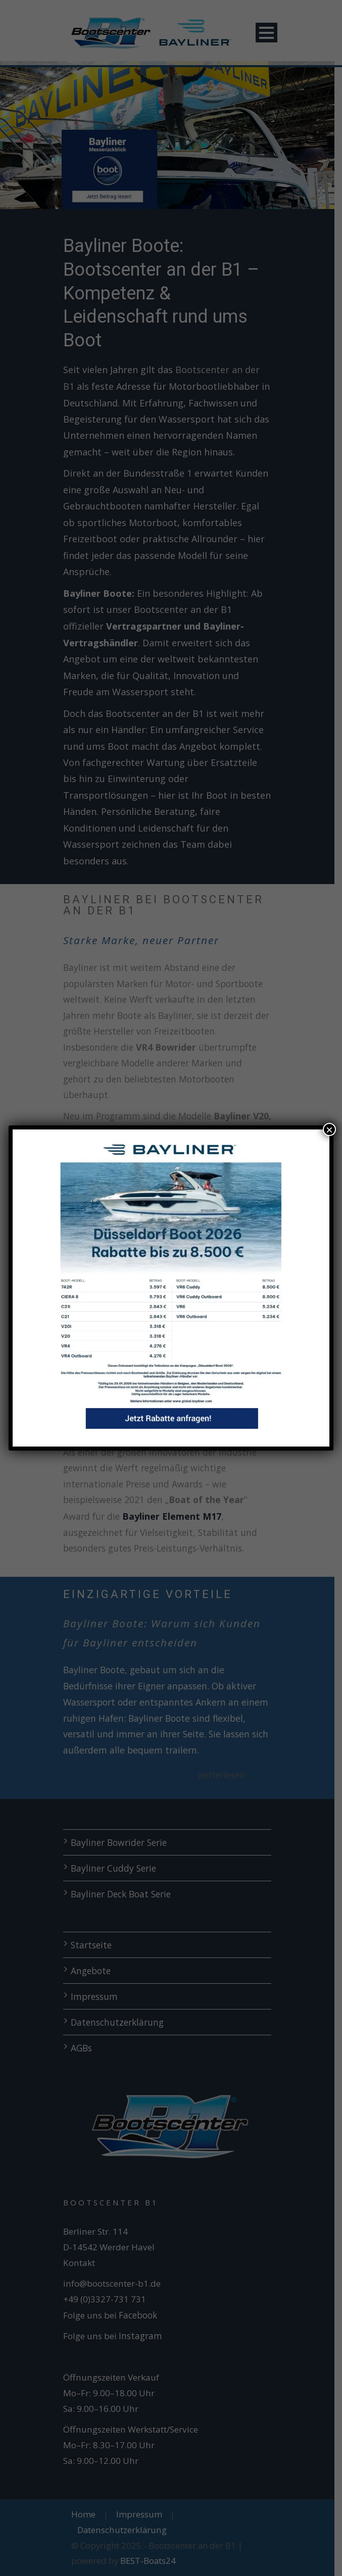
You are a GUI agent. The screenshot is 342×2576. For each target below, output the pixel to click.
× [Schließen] (329, 1129)
